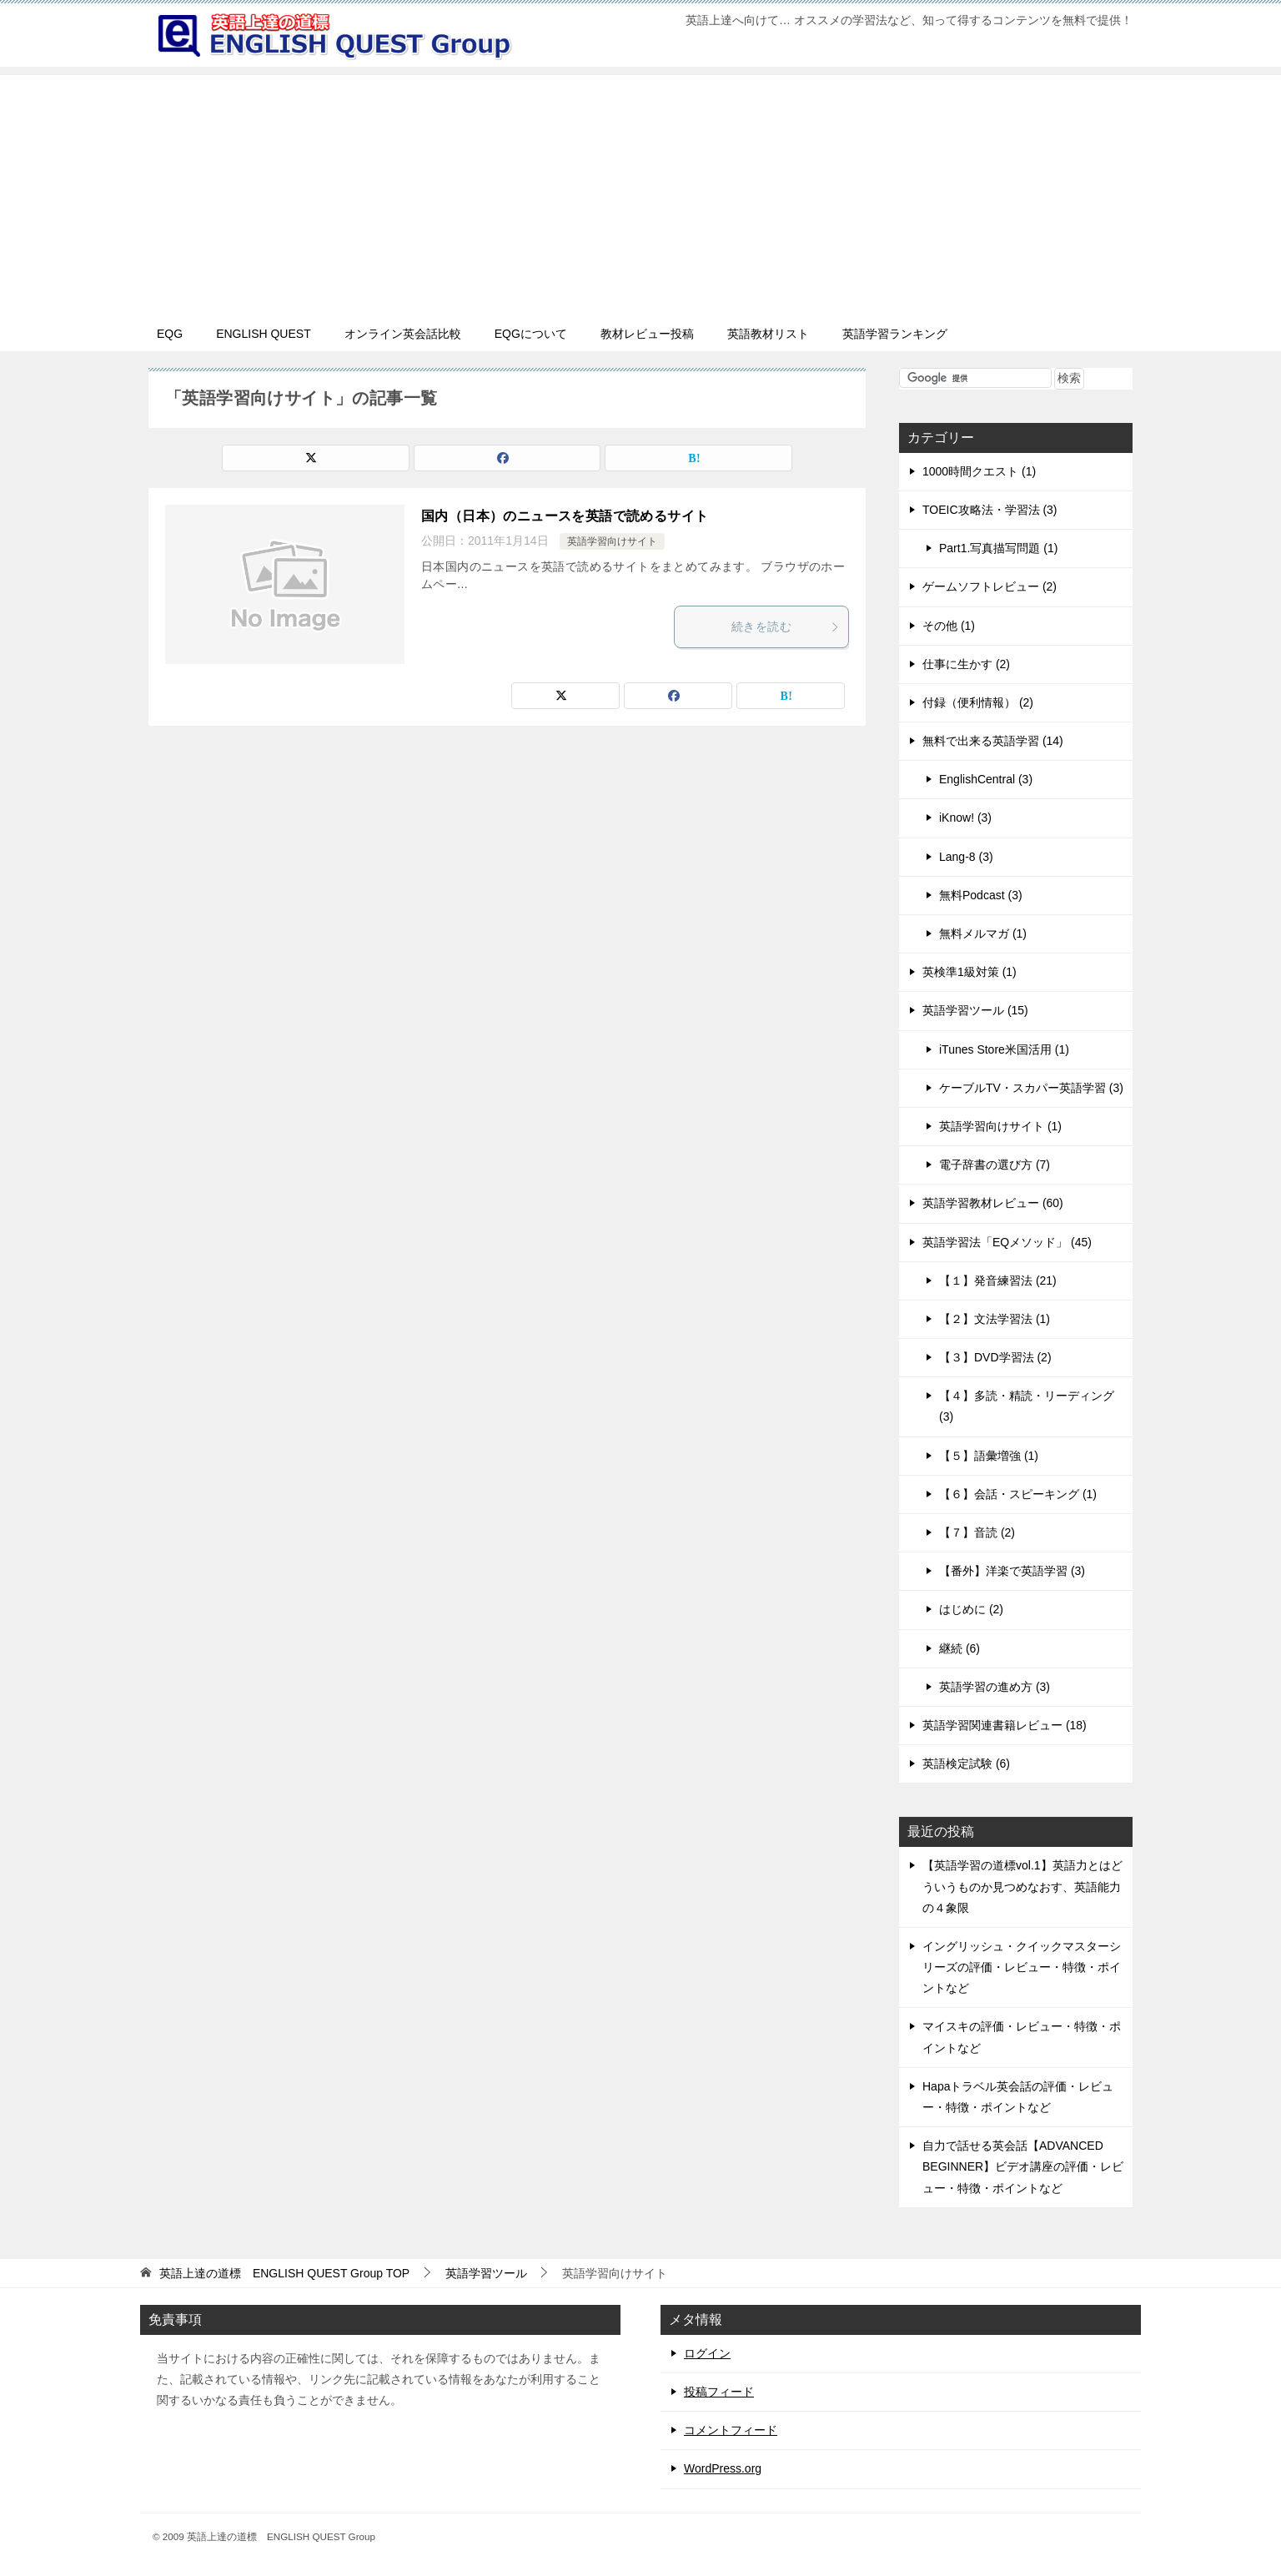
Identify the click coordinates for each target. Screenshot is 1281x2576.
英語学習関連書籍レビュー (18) (1004, 1725)
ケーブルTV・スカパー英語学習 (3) (1031, 1087)
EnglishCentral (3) (985, 779)
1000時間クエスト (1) (979, 471)
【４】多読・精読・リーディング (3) (1026, 1406)
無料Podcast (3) (980, 895)
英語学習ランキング (894, 333)
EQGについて (531, 333)
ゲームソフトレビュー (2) (989, 586)
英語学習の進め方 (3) (994, 1686)
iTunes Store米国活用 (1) (1004, 1049)
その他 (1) (948, 625)
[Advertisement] (640, 192)
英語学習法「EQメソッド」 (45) (1007, 1242)
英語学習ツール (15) (975, 1010)
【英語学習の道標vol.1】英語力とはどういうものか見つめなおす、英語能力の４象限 (1022, 1886)
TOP (284, 2273)
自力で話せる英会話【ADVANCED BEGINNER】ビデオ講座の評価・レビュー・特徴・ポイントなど (1022, 2166)
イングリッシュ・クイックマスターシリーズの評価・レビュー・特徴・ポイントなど (1021, 1967)
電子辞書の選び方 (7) (994, 1164)
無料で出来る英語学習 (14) (992, 740)
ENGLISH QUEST (263, 333)
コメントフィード (730, 2430)
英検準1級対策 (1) (969, 972)
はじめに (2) (971, 1609)
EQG (170, 333)
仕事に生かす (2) (966, 664)
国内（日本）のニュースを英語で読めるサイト (564, 516)
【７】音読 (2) (977, 1532)
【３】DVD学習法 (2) (995, 1357)
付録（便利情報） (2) (977, 702)
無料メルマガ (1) (983, 933)
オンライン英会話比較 (402, 333)
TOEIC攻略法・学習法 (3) (989, 509)
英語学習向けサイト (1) (1000, 1126)
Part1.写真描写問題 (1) (998, 548)
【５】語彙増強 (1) (988, 1455)
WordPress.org (722, 2468)
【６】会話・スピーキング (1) (1018, 1494)
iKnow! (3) (965, 817)
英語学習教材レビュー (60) (992, 1203)
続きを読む (785, 626)
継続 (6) (959, 1648)
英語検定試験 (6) (966, 1763)
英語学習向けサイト (612, 541)
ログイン (707, 2353)
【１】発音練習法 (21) (998, 1280)
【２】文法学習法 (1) (994, 1319)
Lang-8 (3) (966, 856)
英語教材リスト (768, 333)
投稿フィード (719, 2391)
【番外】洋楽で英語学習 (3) (1012, 1570)
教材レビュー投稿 (647, 333)
